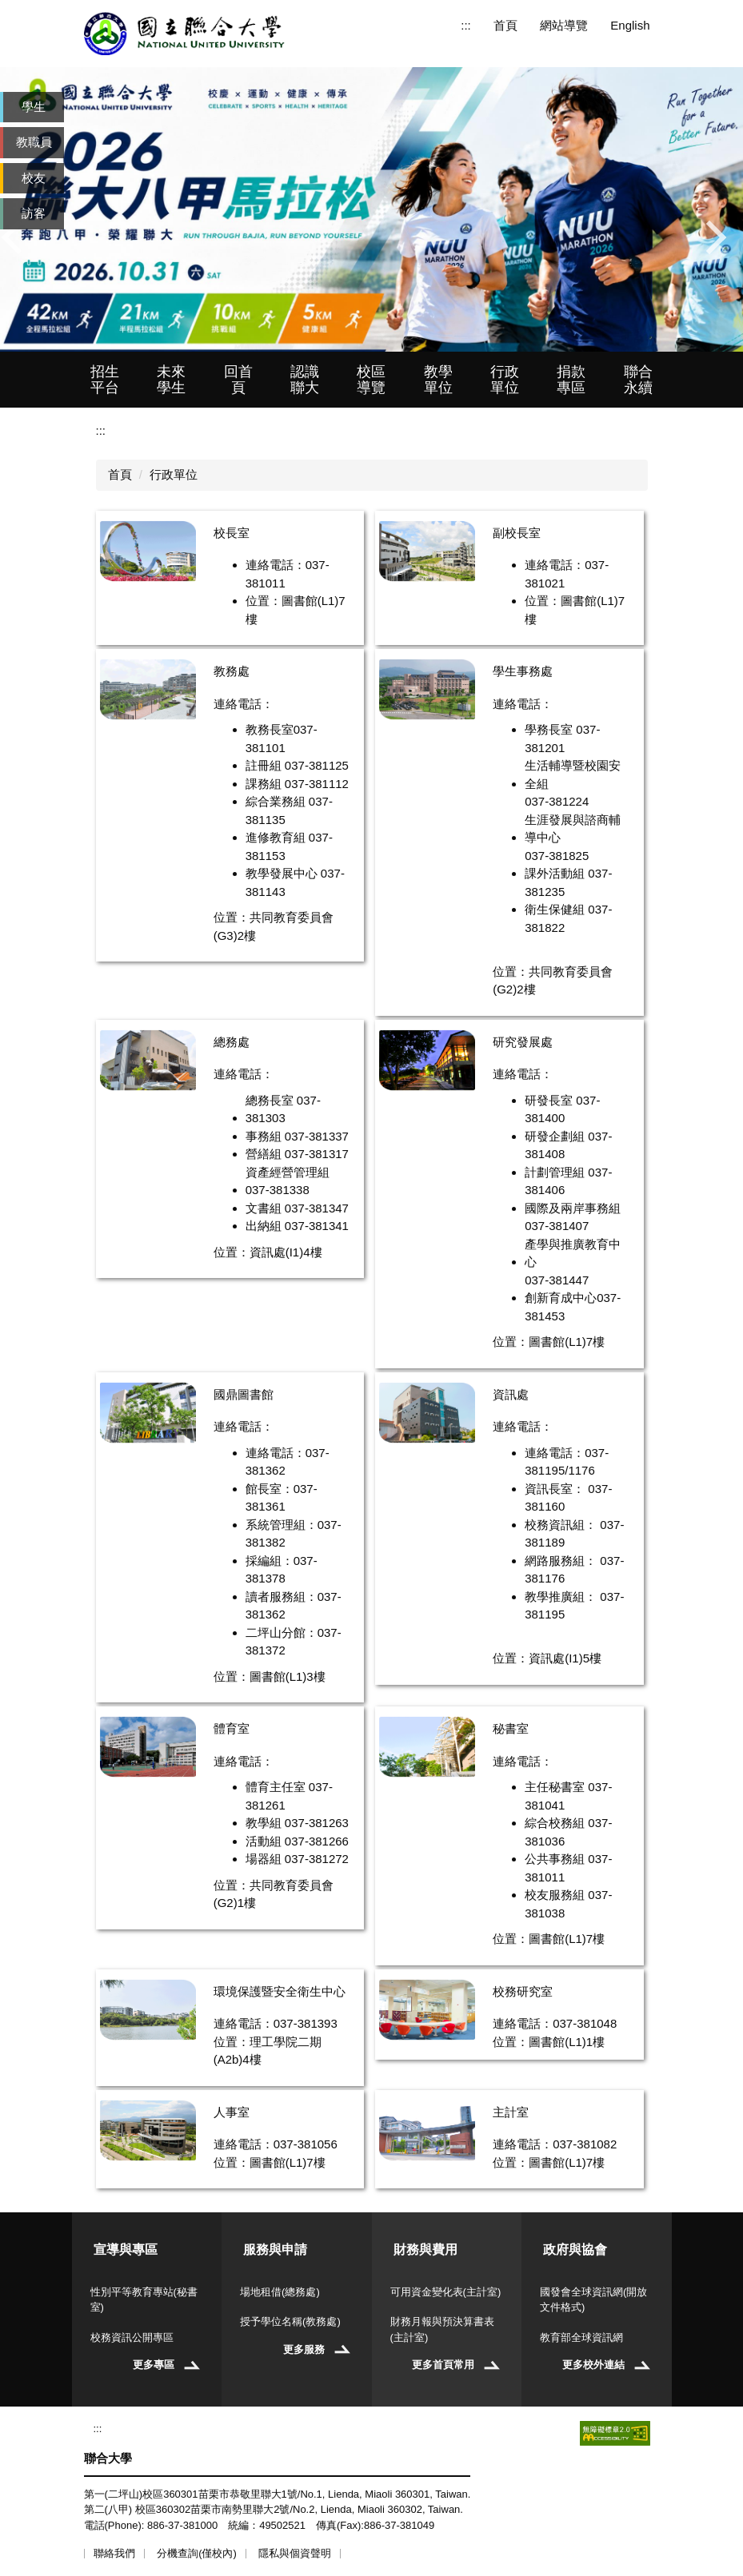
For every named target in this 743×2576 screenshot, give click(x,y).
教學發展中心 (282, 873)
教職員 (34, 142)
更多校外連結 (593, 2365)
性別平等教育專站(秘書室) (144, 2300)
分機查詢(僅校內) (197, 2553)
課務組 (264, 783)
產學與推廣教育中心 (573, 1253)
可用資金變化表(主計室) (445, 2292)
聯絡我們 (114, 2553)
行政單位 (504, 380)
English (629, 25)
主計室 (511, 2112)
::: (466, 25)
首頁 (505, 25)
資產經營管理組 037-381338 (288, 1181)
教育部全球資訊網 (581, 2337)
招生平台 (104, 380)
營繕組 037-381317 (297, 1154)
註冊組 (264, 765)
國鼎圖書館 (244, 1394)
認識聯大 (304, 380)
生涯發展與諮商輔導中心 (573, 829)
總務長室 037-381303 (283, 1109)
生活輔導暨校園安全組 (573, 774)
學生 (34, 106)
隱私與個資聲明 (294, 2553)
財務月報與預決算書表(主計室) (442, 2329)
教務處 (232, 671)
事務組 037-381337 (297, 1136)
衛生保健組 (555, 909)
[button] (20, 237)
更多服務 (304, 2349)
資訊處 (511, 1394)
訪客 (34, 213)
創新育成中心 (561, 1297)
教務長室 (270, 729)
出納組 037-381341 (297, 1225)
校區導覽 (371, 380)
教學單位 (438, 380)
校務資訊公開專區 (132, 2337)
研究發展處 (523, 1042)
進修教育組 (276, 837)
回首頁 (238, 380)
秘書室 (511, 1728)
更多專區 (153, 2365)
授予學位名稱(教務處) (290, 2321)
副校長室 (517, 532)
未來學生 (171, 380)
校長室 (232, 532)
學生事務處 (523, 671)
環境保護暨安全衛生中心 (280, 1991)
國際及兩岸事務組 (573, 1208)
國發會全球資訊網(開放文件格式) (593, 2300)
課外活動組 (555, 873)
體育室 (232, 1728)
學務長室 (549, 729)
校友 (34, 178)
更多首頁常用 (443, 2365)
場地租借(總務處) (280, 2292)
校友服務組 (555, 1894)
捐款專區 (571, 380)
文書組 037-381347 (297, 1208)
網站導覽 (564, 25)
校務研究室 (523, 1991)
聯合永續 (638, 380)
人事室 (232, 2112)
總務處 (232, 1042)
